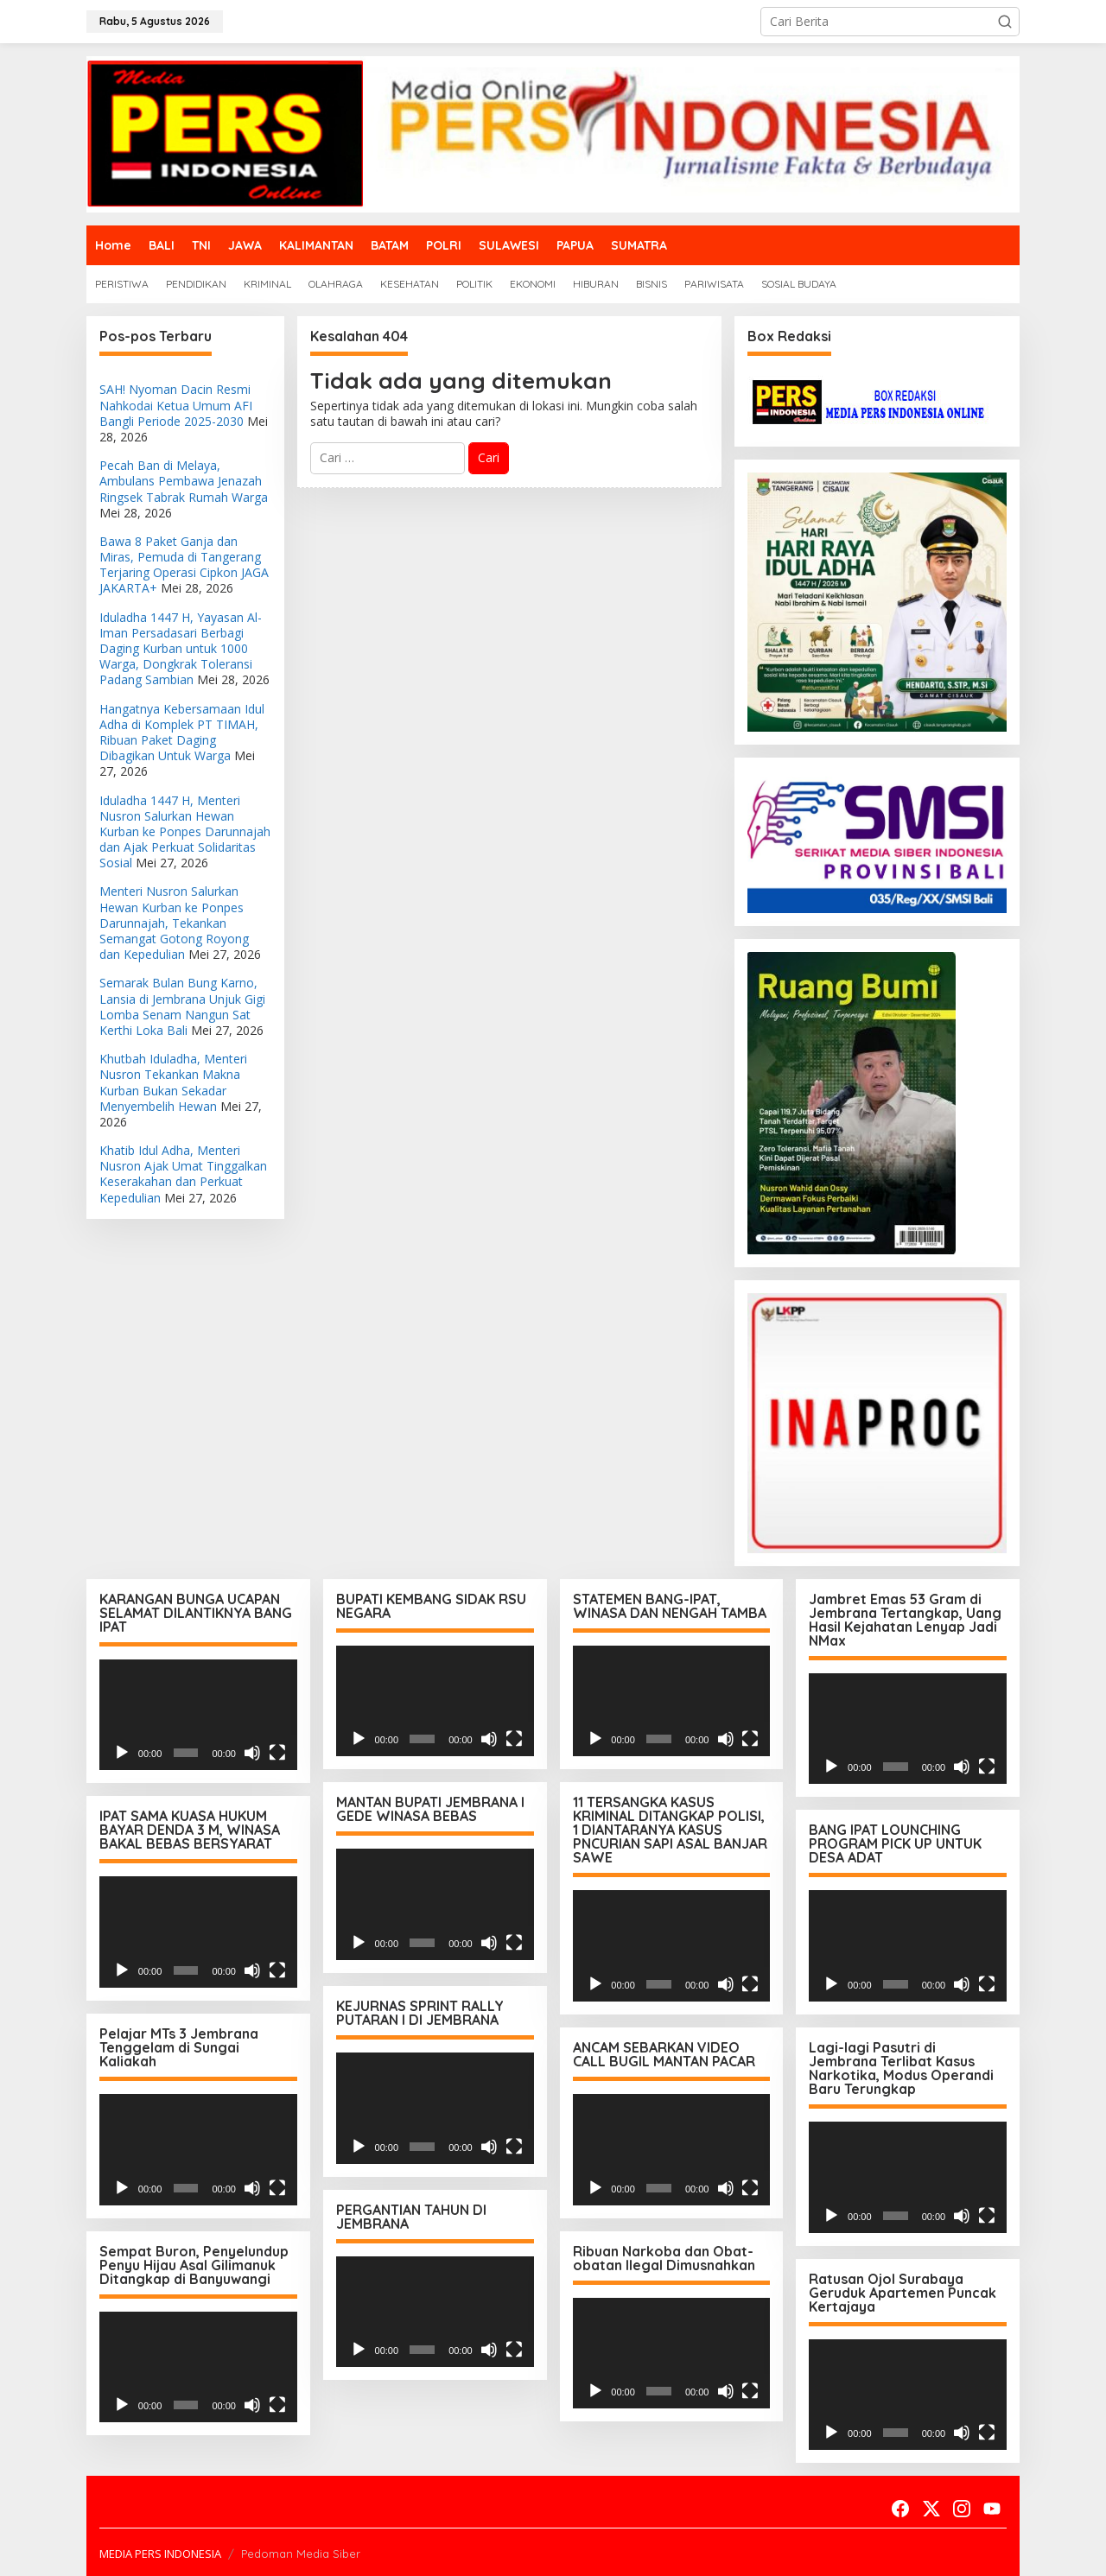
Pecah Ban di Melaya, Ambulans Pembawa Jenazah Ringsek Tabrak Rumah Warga (183, 480)
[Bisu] (252, 1752)
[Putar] (121, 1752)
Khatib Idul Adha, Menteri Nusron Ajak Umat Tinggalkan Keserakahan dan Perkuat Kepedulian (183, 1174)
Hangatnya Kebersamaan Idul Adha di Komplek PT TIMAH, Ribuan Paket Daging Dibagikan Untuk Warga (181, 733)
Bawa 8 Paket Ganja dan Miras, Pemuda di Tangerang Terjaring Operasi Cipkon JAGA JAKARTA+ (184, 565)
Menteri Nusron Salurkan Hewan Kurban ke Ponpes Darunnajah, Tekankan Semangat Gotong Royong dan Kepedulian (174, 922)
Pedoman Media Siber (300, 2551)
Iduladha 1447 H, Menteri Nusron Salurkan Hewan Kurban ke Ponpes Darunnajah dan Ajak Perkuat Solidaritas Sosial (184, 832)
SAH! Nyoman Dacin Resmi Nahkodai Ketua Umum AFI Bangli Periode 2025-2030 (175, 404)
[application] (198, 1715)
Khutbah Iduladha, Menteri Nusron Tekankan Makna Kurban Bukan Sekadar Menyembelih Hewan (173, 1082)
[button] (1005, 21)
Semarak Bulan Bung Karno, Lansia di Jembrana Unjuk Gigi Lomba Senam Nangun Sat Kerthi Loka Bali (182, 1006)
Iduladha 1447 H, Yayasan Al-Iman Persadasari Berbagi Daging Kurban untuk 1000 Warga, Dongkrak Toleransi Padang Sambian (180, 648)
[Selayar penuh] (277, 1752)
